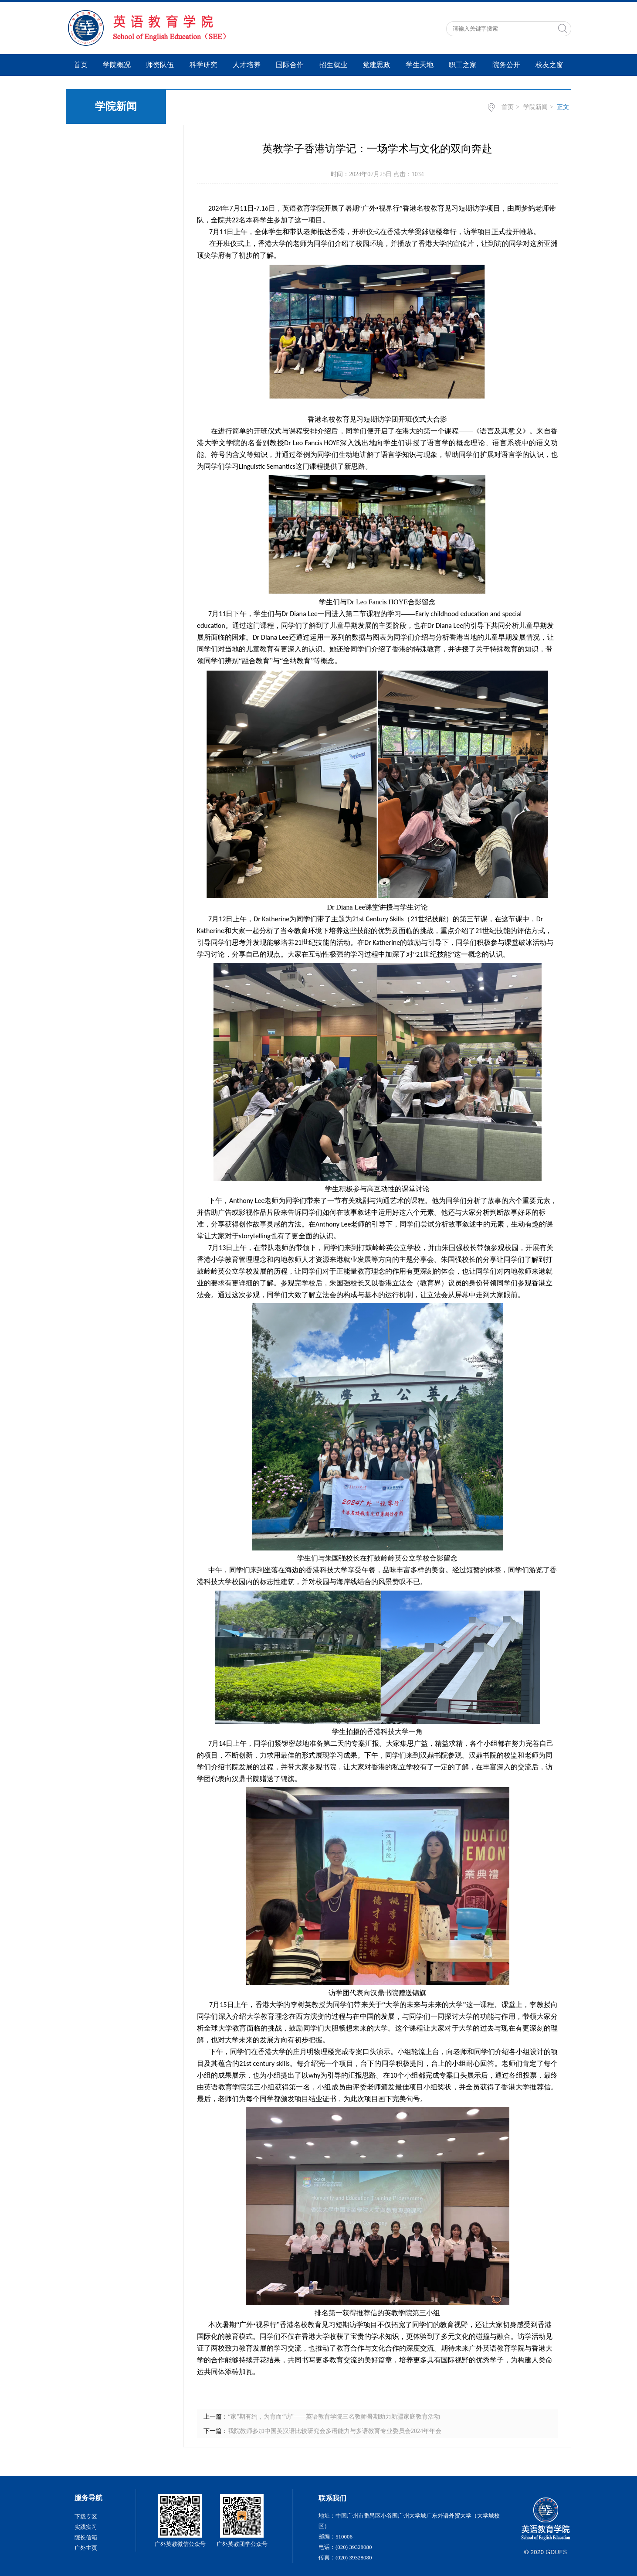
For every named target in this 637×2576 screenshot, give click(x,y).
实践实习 (86, 2527)
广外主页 (86, 2548)
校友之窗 (549, 64)
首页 (81, 64)
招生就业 (333, 64)
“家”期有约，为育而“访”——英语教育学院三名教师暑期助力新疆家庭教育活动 (334, 2416)
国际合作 (290, 64)
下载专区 (86, 2516)
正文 (563, 107)
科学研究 (203, 64)
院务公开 (506, 64)
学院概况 (117, 64)
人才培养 (247, 64)
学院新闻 (535, 107)
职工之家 (463, 64)
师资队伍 (160, 64)
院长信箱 (86, 2537)
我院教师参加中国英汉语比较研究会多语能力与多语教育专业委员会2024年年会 (334, 2431)
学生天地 (420, 64)
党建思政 (376, 64)
